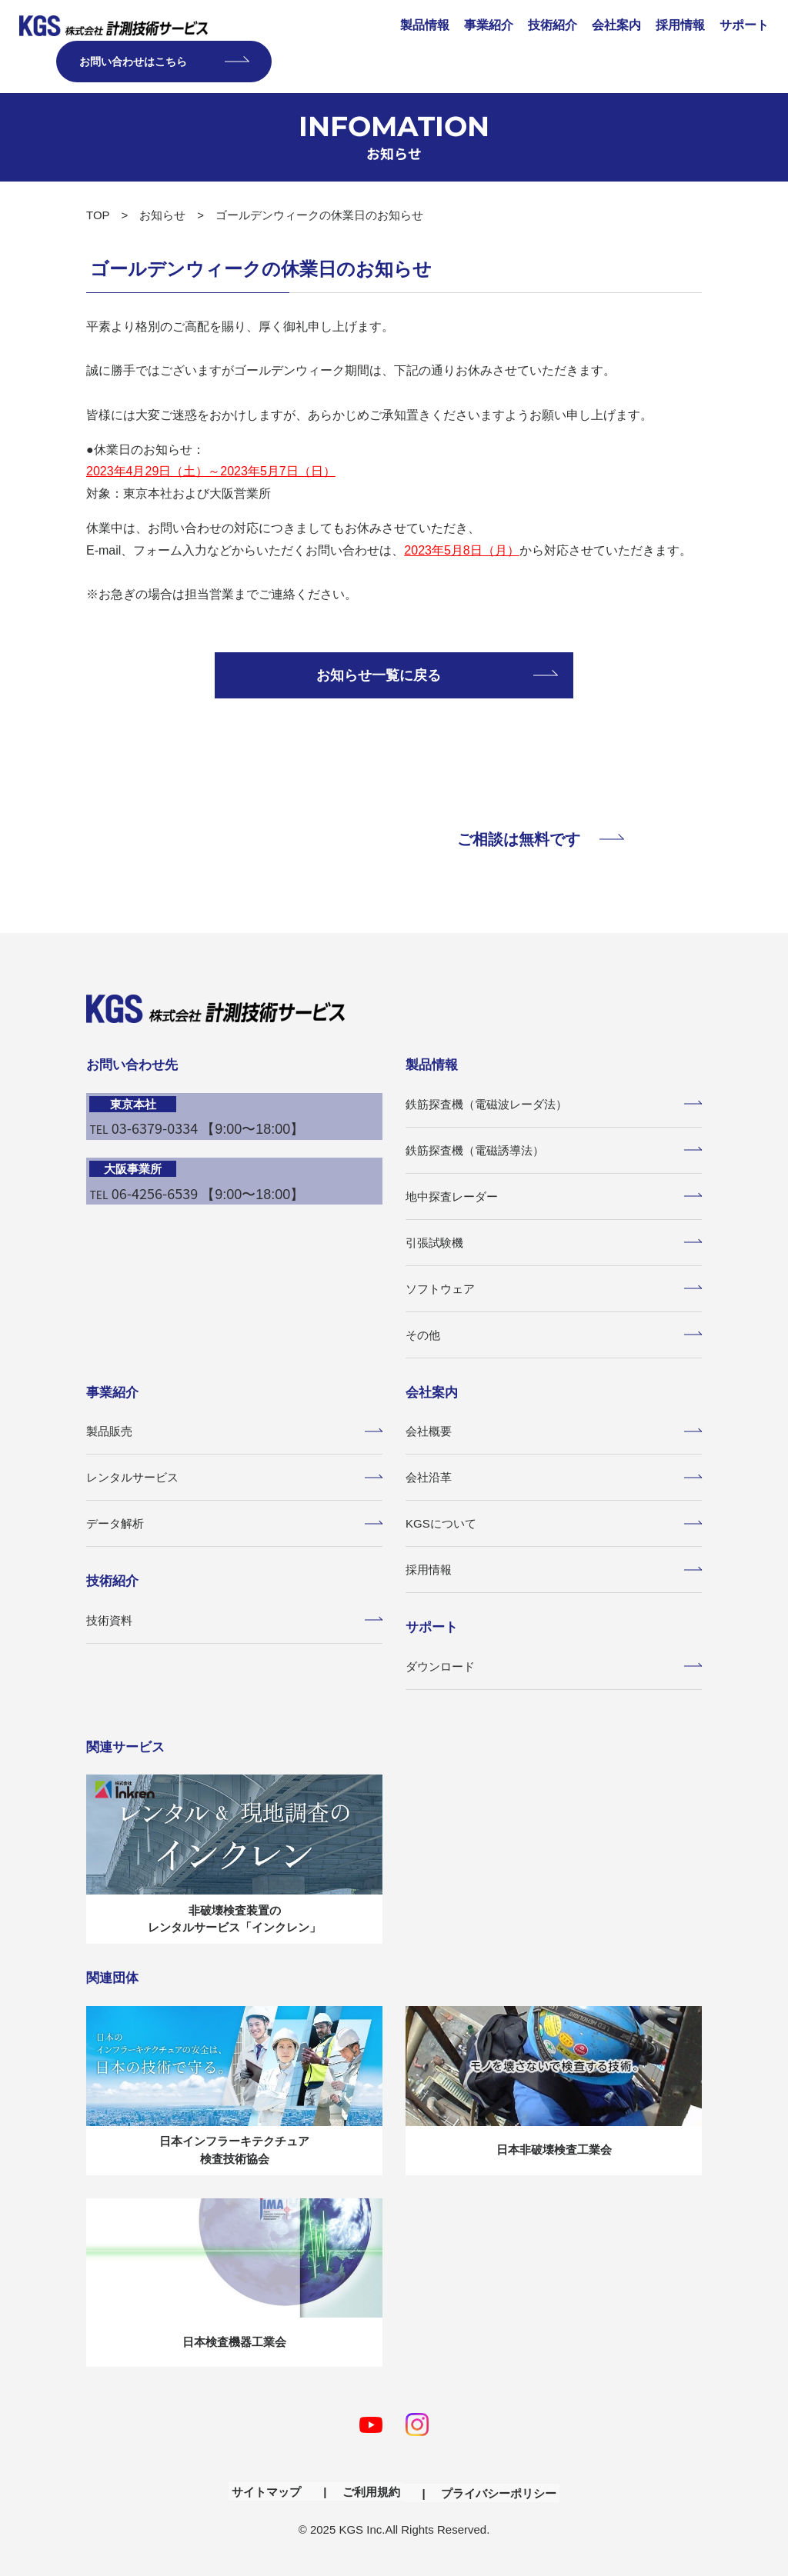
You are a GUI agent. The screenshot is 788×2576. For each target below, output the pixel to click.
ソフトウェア (554, 1288)
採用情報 (680, 25)
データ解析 (234, 1523)
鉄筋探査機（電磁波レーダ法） (554, 1104)
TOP (98, 215)
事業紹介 (488, 25)
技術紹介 (552, 25)
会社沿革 (554, 1477)
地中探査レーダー (554, 1196)
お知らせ (162, 215)
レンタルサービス (234, 1477)
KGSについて (554, 1523)
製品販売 (234, 1431)
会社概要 (554, 1431)
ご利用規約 (371, 2488)
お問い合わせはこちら (164, 61)
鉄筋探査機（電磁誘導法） (554, 1150)
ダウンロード (554, 1666)
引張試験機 (554, 1242)
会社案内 (616, 25)
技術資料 (234, 1620)
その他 (554, 1334)
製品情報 (424, 25)
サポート (744, 25)
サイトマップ (273, 2488)
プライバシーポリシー (491, 2488)
